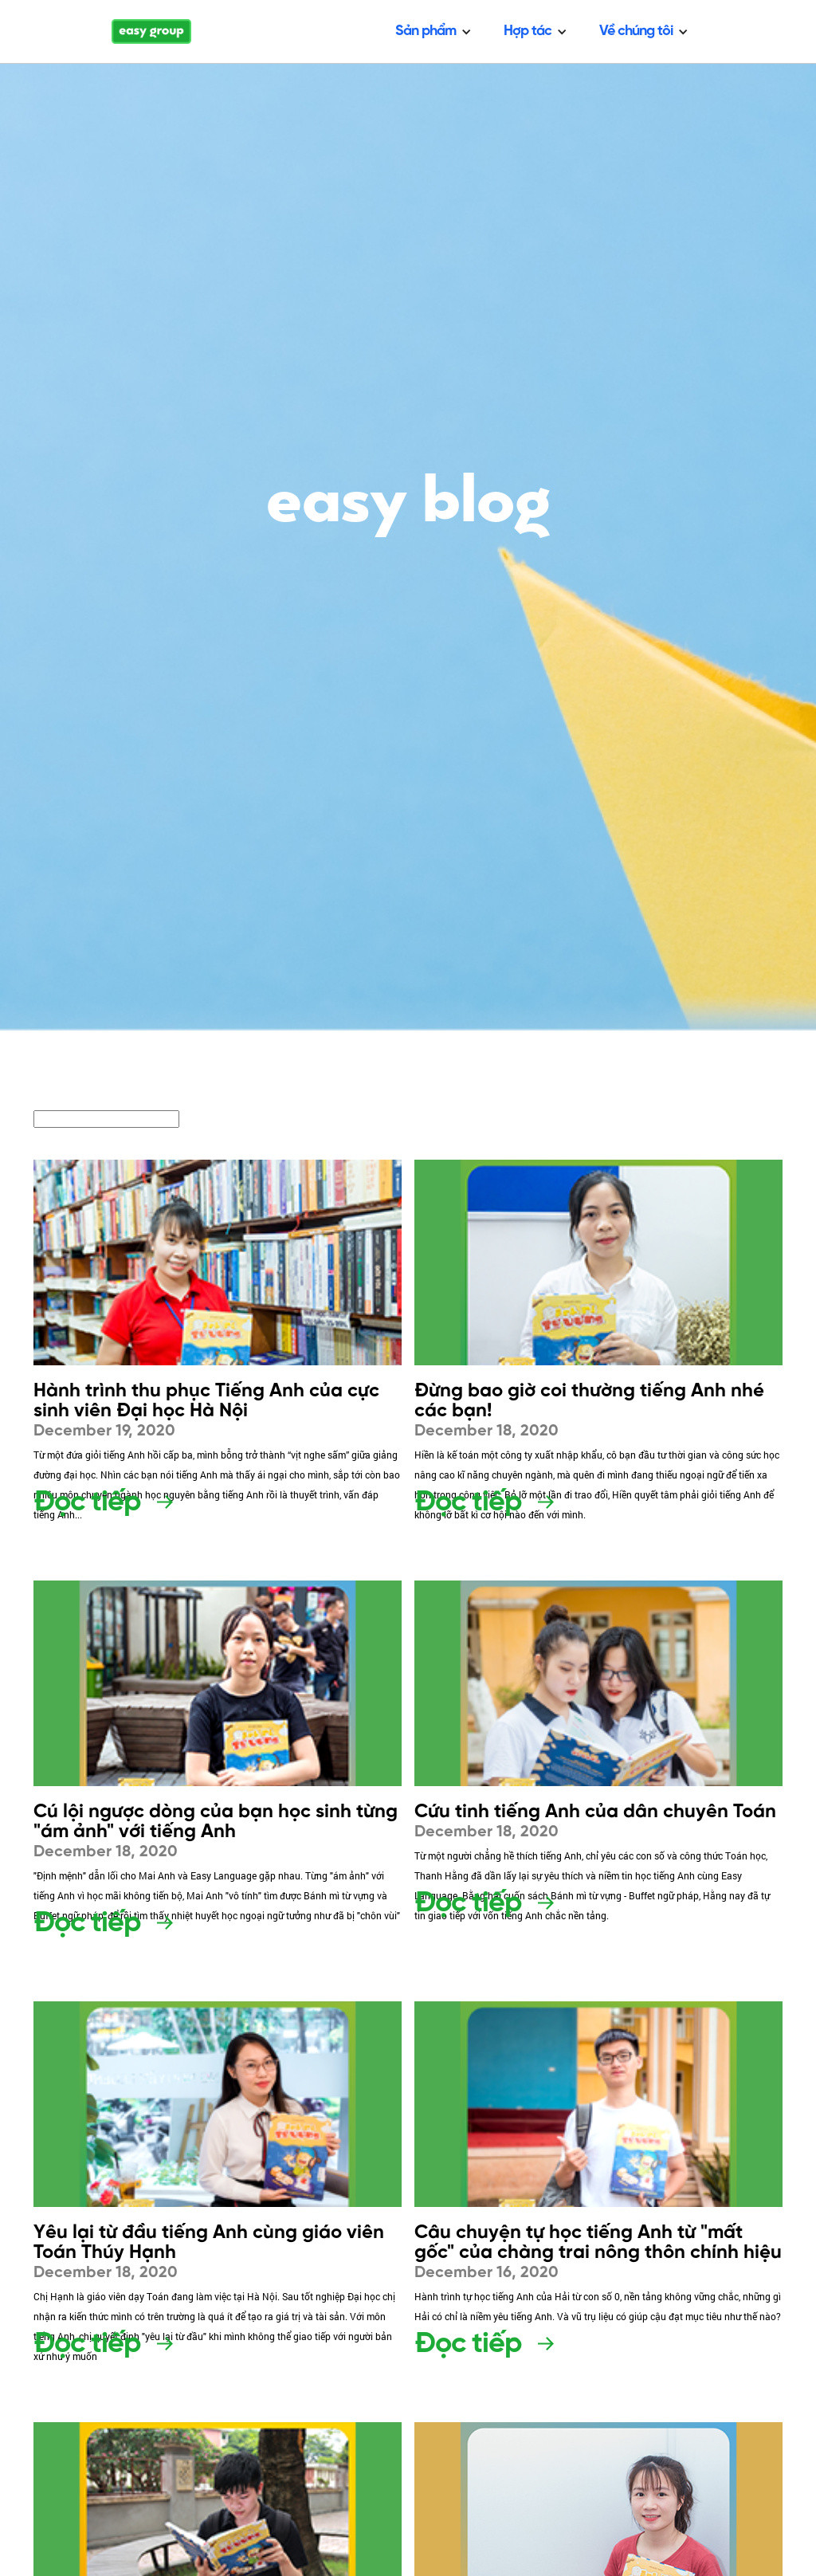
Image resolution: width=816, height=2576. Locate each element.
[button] (433, 31)
